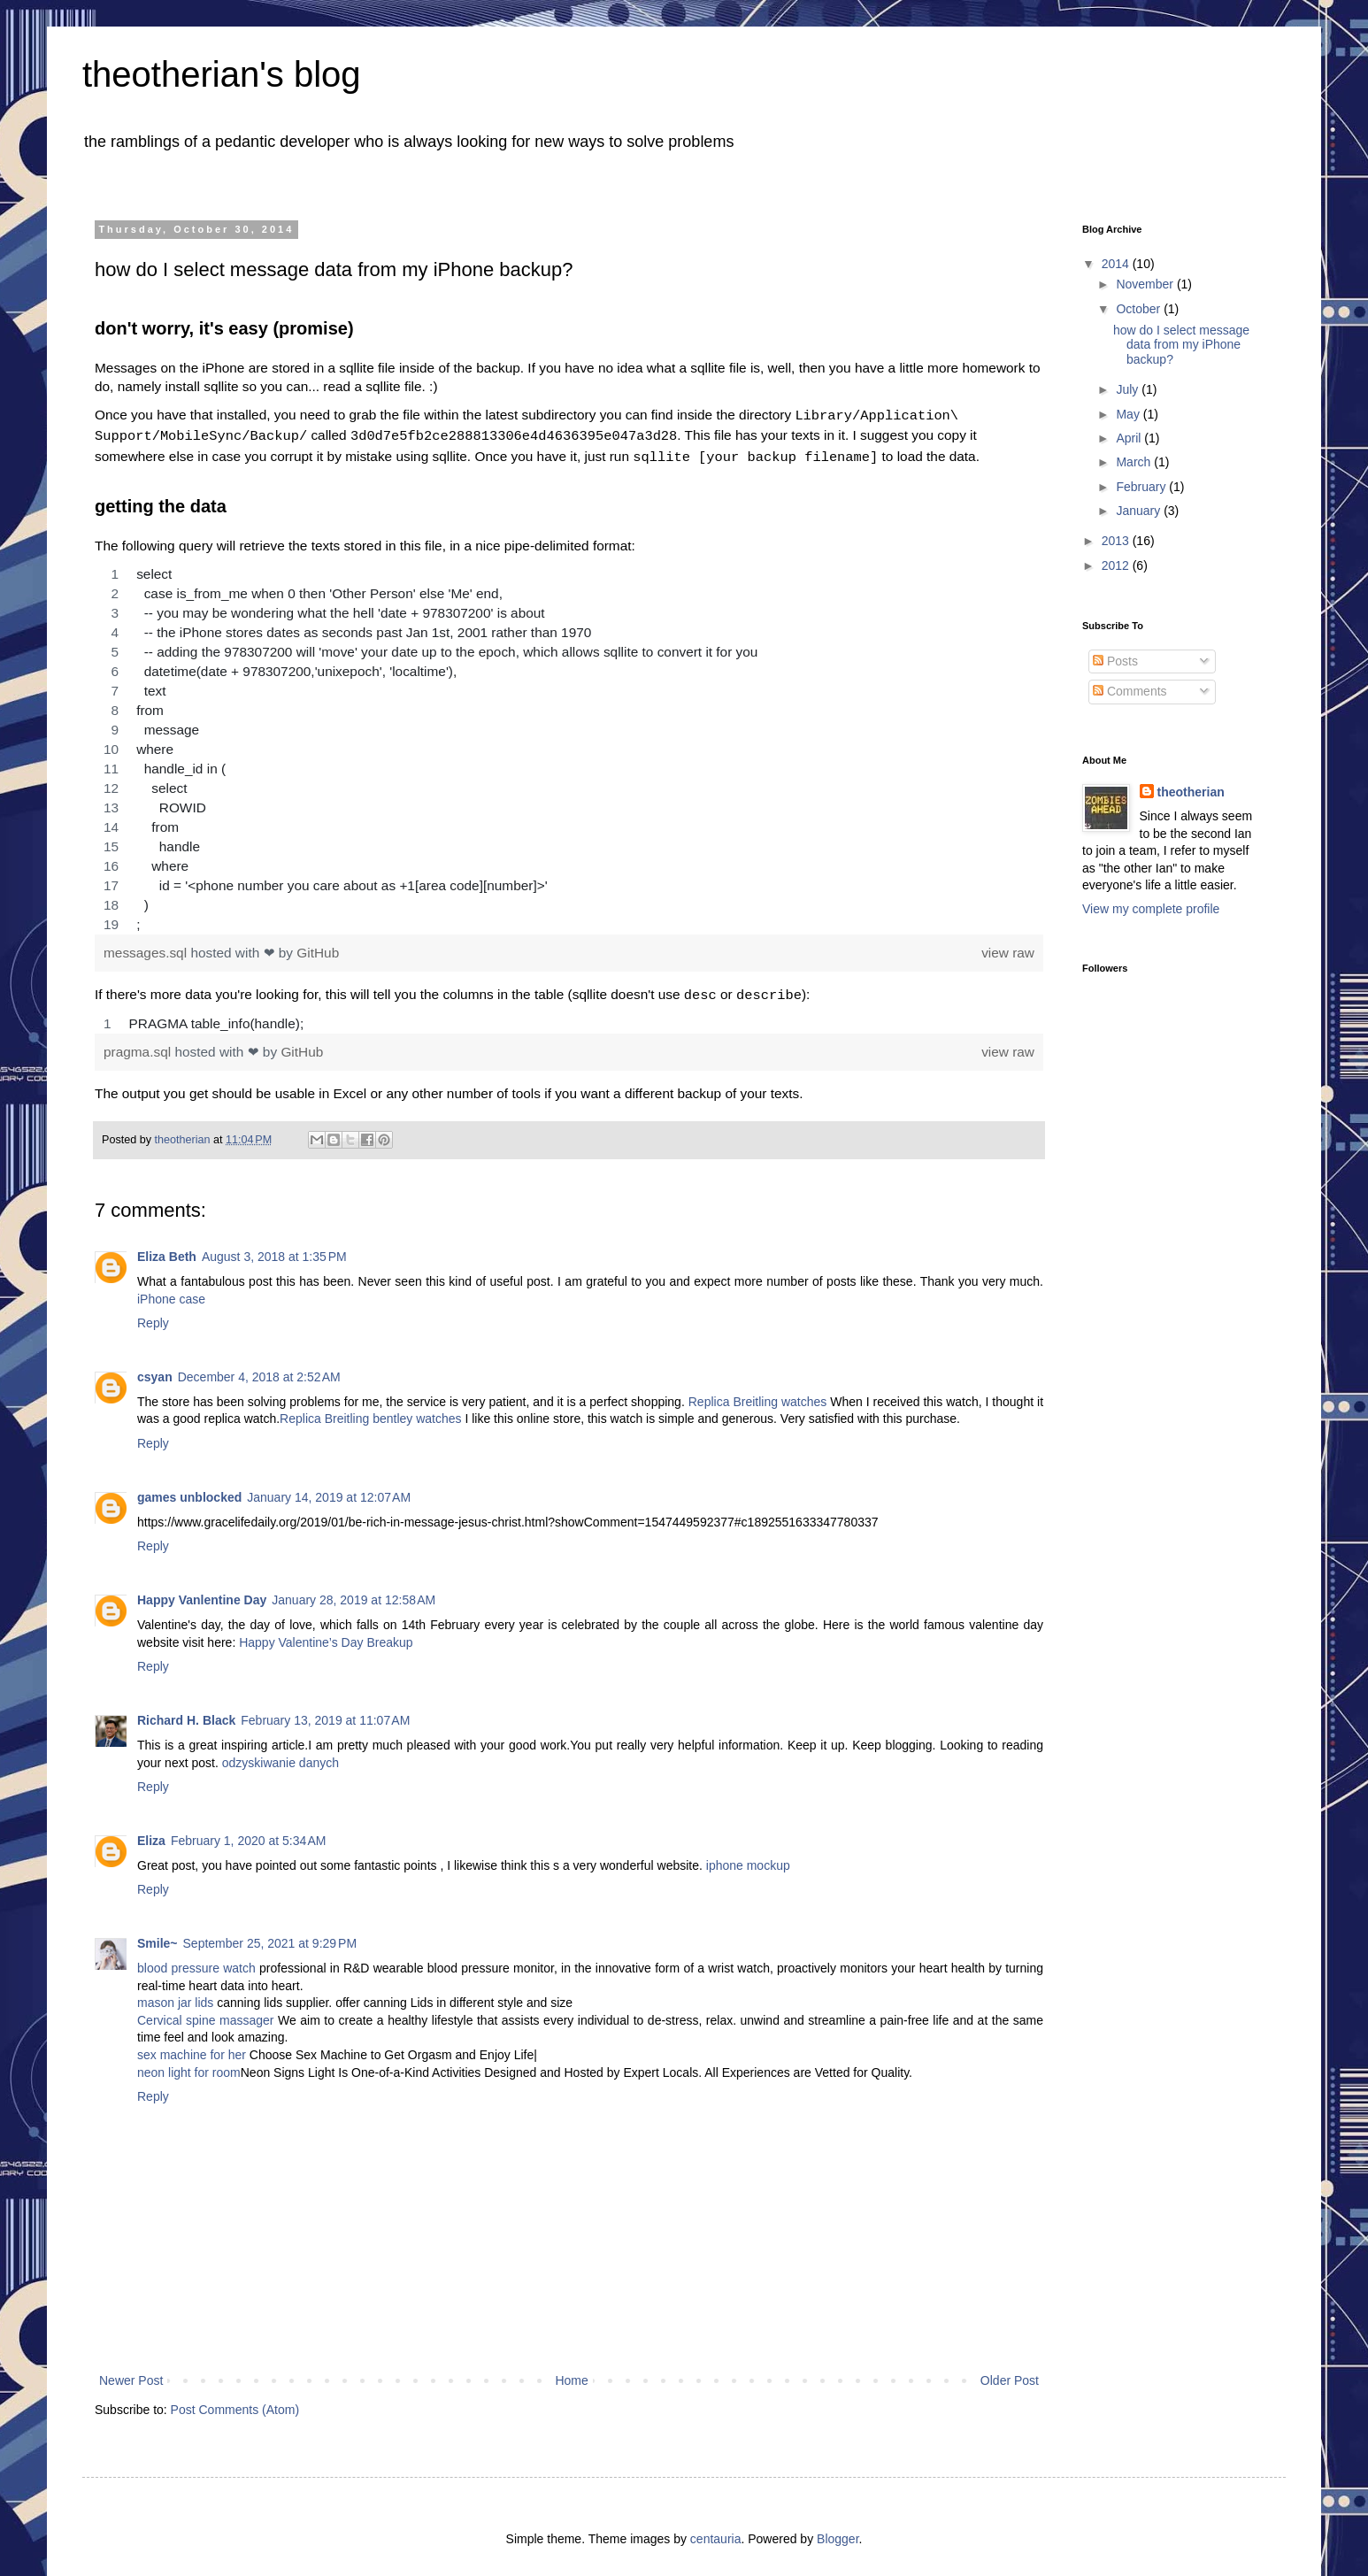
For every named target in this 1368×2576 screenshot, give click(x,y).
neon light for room (189, 2065)
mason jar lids (175, 1995)
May (1129, 414)
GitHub (317, 947)
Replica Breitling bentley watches (370, 1411)
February (1142, 487)
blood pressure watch (196, 1961)
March (1135, 462)
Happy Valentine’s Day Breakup (325, 1635)
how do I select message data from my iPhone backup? (1181, 345)
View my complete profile (1150, 909)
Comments (1130, 691)
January (1140, 511)
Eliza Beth (166, 1249)
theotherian (1191, 792)
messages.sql (147, 947)
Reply (153, 1316)
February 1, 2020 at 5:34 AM (249, 1833)
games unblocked (189, 1490)
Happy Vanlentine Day (201, 1593)
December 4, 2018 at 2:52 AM (259, 1370)
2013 (1117, 541)
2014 (1117, 264)
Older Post (1009, 2373)
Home (571, 2373)
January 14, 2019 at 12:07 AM (329, 1490)
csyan (155, 1370)
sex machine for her (191, 2048)
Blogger (837, 2532)
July (1128, 389)
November (1146, 284)
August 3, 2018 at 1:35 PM (274, 1249)
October (1140, 309)
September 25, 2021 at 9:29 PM (270, 1936)
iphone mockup (748, 1858)
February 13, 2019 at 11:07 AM (325, 1713)
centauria (716, 2532)
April (1130, 438)
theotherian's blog (221, 74)
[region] (569, 744)
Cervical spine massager (205, 2013)
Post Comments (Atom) (235, 2402)
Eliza (151, 1833)
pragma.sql (139, 1044)
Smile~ (157, 1936)
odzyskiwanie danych (280, 1756)
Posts (1115, 661)
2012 (1117, 565)
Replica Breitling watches (757, 1395)
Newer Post (131, 2373)
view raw (1007, 947)
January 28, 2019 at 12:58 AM (353, 1593)
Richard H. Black (186, 1713)
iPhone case (171, 1292)
